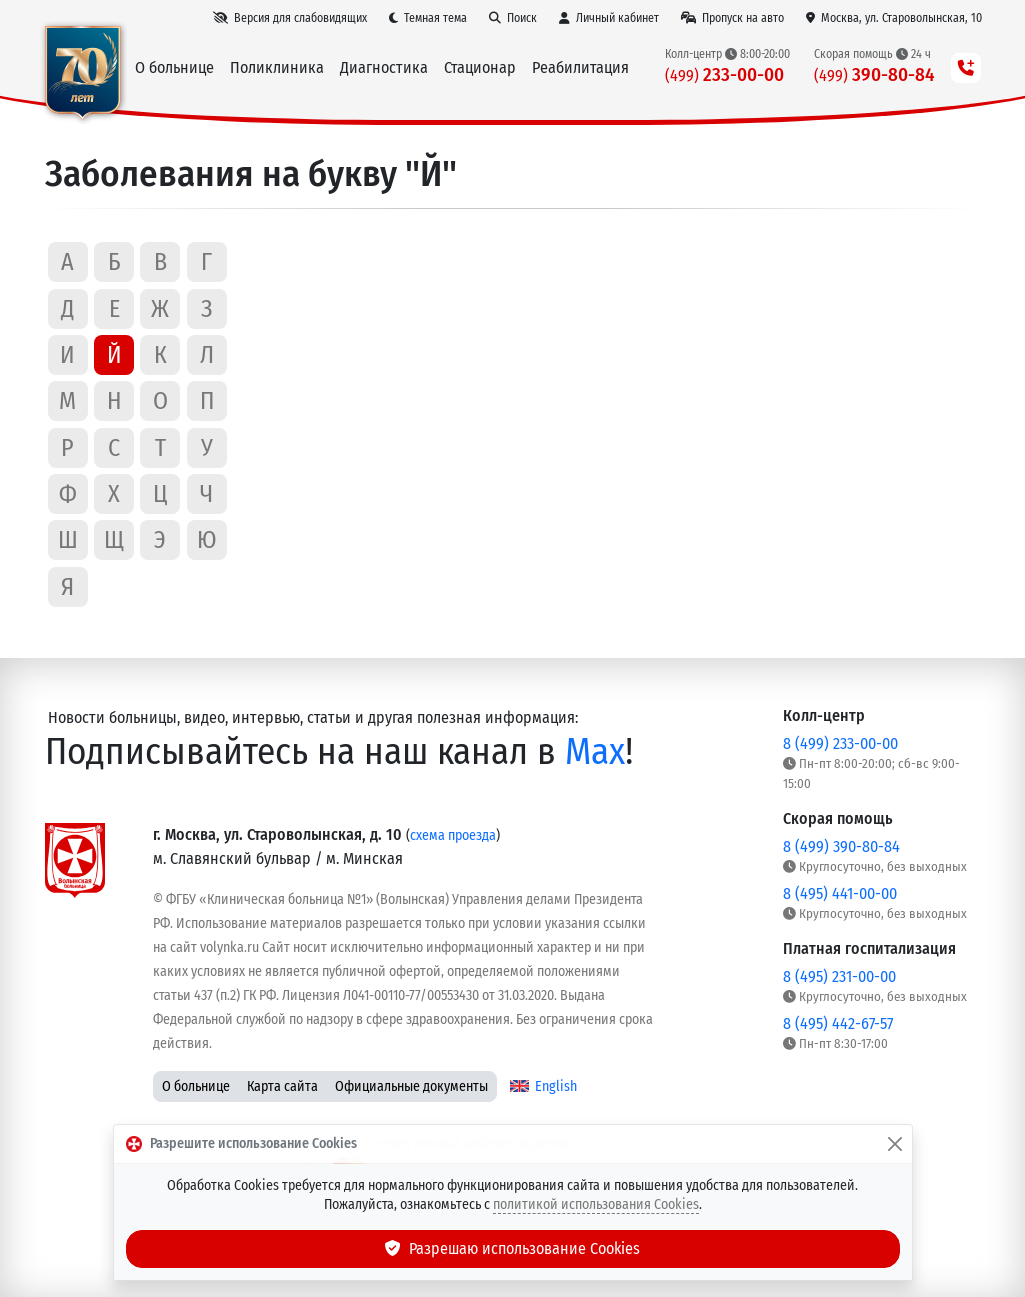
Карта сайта (282, 1086)
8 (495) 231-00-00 (839, 976)
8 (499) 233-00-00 (840, 743)
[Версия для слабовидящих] (290, 18)
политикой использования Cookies (596, 1204)
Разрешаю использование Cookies (513, 1248)
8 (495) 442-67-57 (838, 1023)
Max (595, 751)
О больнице (196, 1086)
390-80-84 (874, 74)
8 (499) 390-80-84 (841, 846)
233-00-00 (724, 74)
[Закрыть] (895, 1144)
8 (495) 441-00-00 (840, 893)
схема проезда (453, 835)
